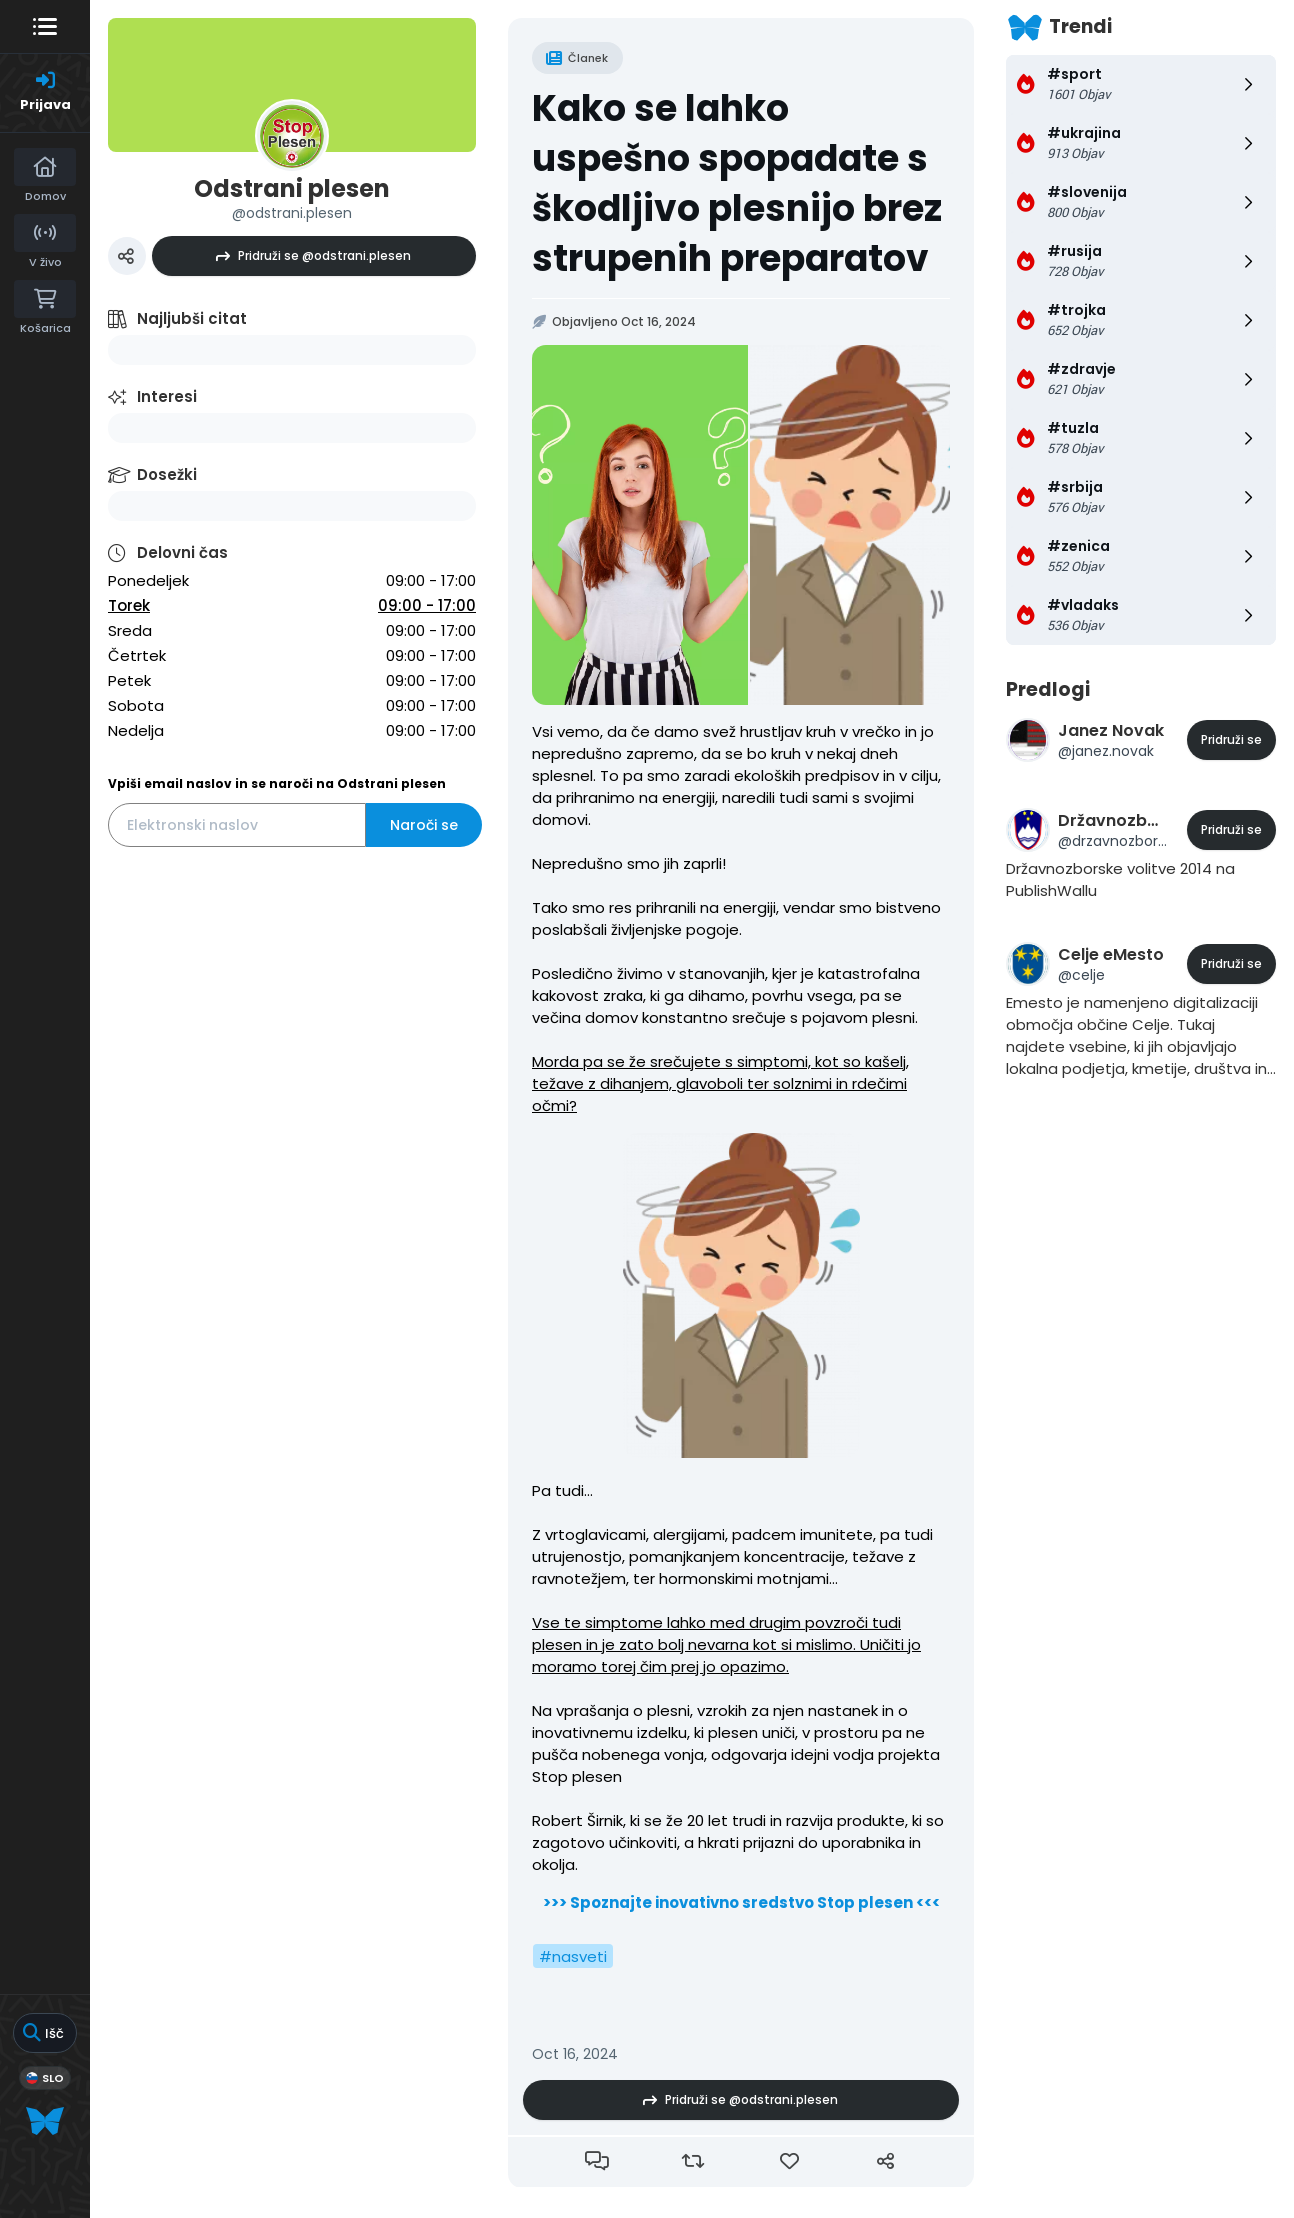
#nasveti (573, 1956)
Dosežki (167, 474)
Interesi (167, 396)
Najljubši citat (192, 318)
